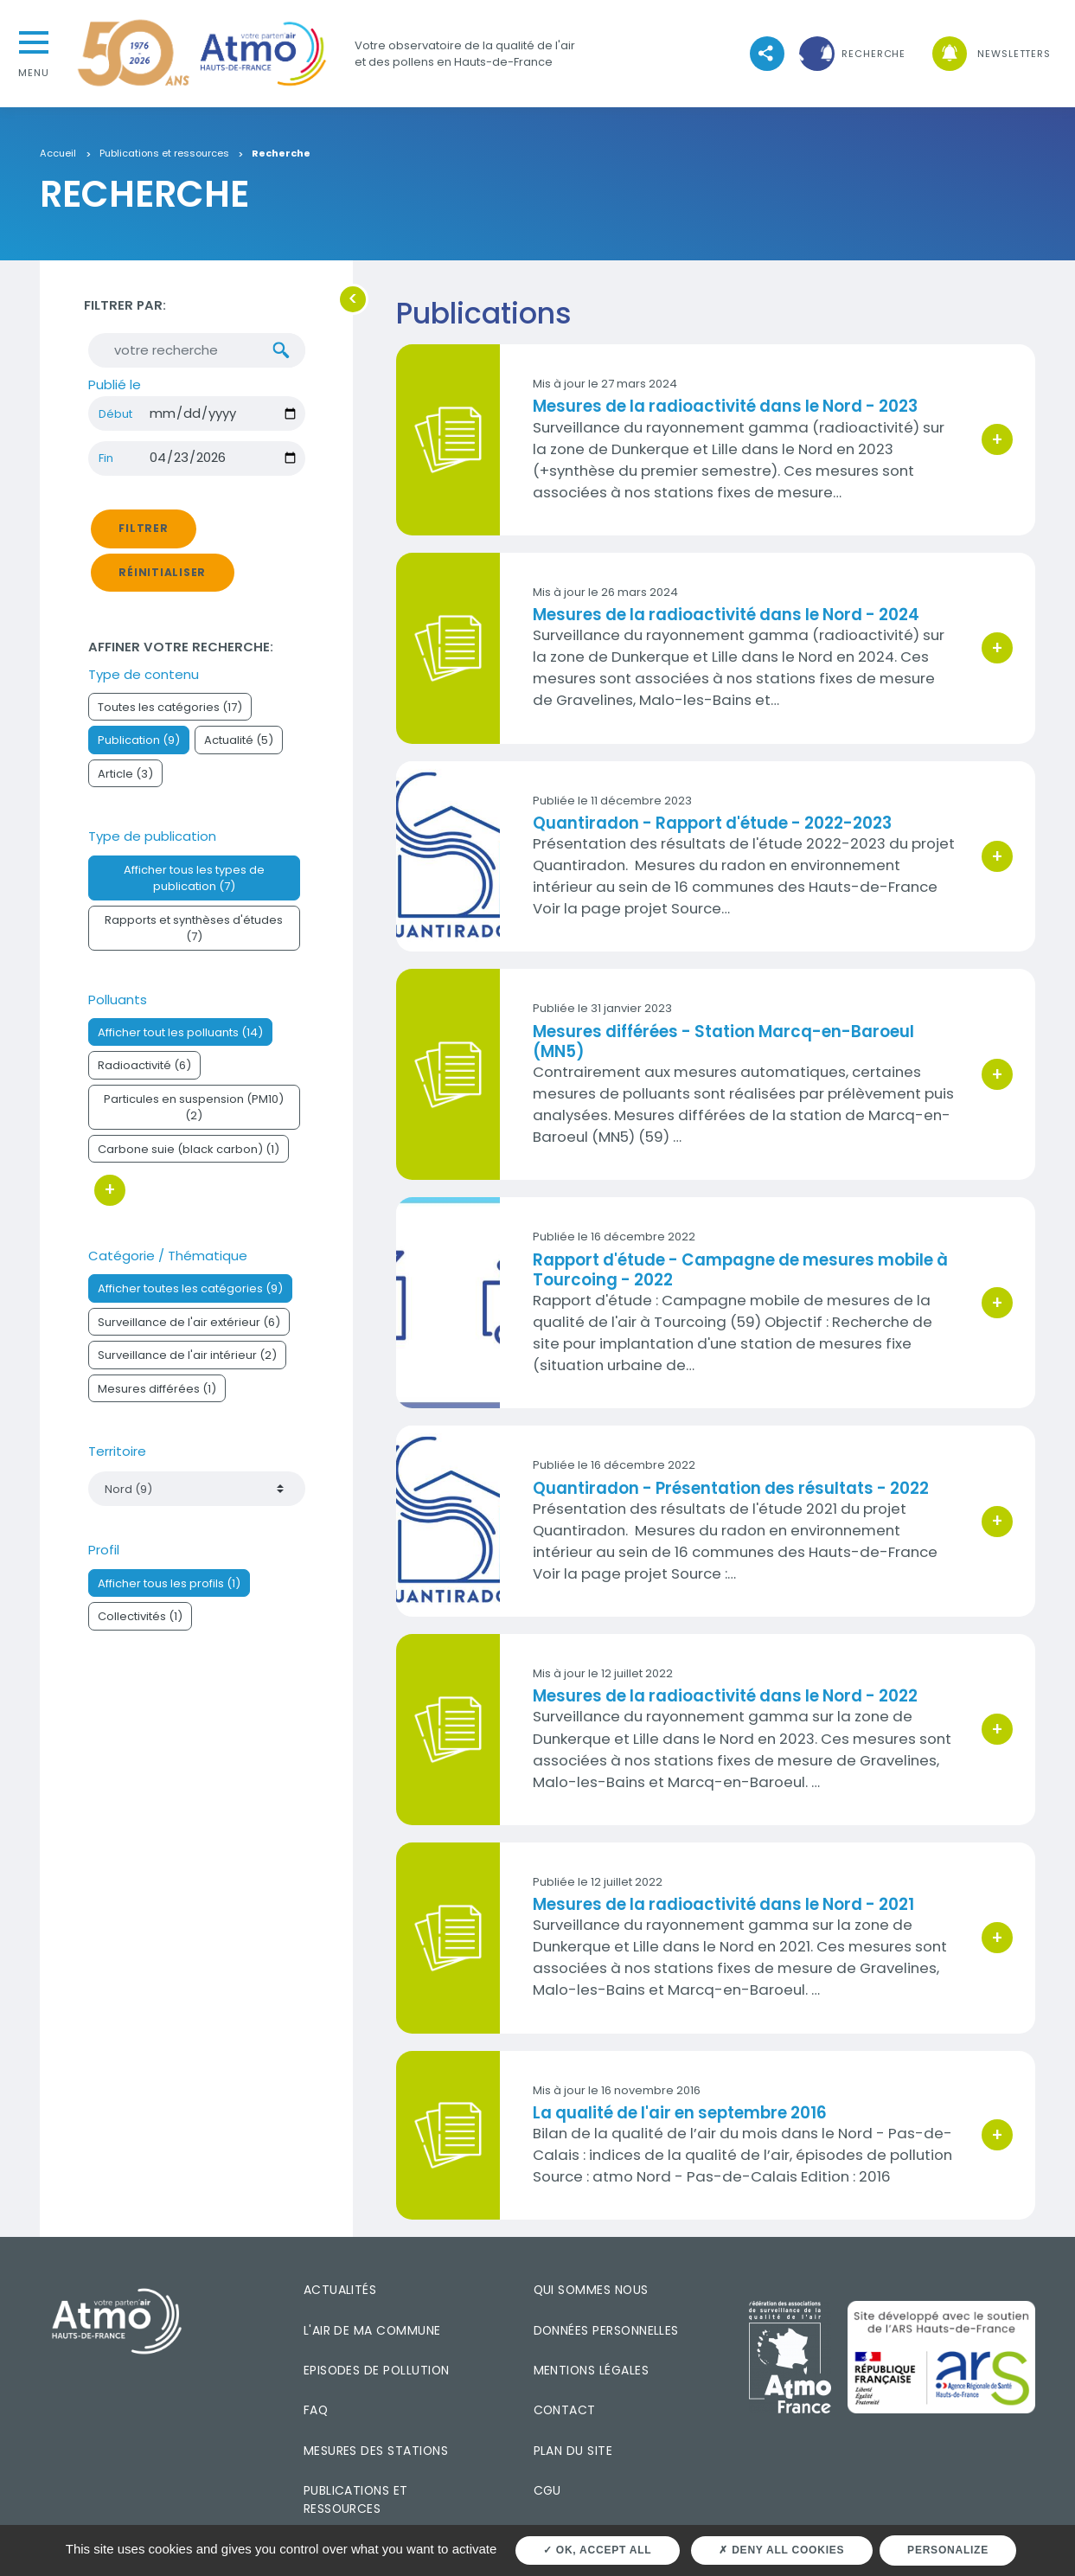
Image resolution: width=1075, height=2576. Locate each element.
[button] (850, 54)
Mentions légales (591, 2370)
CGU (547, 2490)
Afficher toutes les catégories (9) (190, 1298)
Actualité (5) (238, 749)
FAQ (316, 2410)
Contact (565, 2410)
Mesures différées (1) (157, 1398)
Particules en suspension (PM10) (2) (194, 1116)
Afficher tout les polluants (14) (180, 1042)
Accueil (58, 154)
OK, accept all (597, 2550)
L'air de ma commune (372, 2330)
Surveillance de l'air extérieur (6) (189, 1331)
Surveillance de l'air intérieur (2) (187, 1364)
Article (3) (125, 783)
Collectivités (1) (140, 1626)
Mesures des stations (376, 2450)
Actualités (340, 2289)
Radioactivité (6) (144, 1075)
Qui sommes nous (591, 2289)
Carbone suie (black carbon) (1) (188, 1158)
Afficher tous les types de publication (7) (194, 887)
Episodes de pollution (377, 2370)
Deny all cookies (781, 2550)
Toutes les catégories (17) (170, 716)
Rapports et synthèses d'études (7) (194, 937)
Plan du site (573, 2450)
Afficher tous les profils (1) (169, 1593)
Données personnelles (606, 2330)
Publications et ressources (164, 154)
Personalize (948, 2550)
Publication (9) (139, 749)
